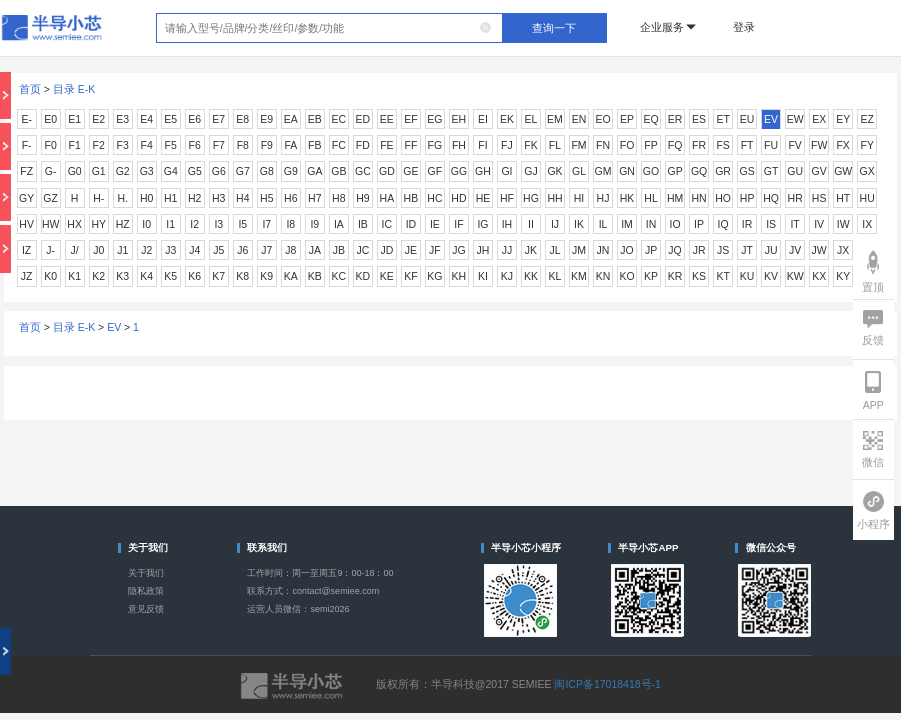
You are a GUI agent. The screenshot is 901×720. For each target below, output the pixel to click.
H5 (266, 198)
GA (314, 171)
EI (483, 119)
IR (747, 224)
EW (795, 119)
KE (387, 276)
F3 (123, 145)
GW (843, 171)
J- (50, 250)
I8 (290, 224)
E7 (218, 119)
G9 (291, 171)
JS (723, 250)
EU (747, 119)
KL (555, 276)
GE (410, 171)
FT (747, 145)
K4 (146, 276)
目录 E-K (74, 89)
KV (771, 276)
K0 (50, 276)
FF (410, 145)
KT (722, 276)
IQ (723, 224)
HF (507, 198)
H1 (170, 198)
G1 (99, 171)
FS (722, 145)
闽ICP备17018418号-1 (607, 684)
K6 (194, 276)
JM (579, 250)
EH (459, 119)
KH (459, 276)
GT (771, 171)
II (531, 224)
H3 (218, 198)
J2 (146, 250)
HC (434, 198)
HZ (123, 224)
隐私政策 (146, 591)
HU (867, 198)
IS (771, 224)
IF (458, 224)
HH (554, 198)
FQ (675, 145)
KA (291, 276)
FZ (26, 171)
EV (771, 119)
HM (675, 198)
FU (771, 145)
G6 (219, 171)
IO (675, 224)
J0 (98, 250)
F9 (267, 145)
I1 (170, 224)
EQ (650, 119)
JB (339, 250)
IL (603, 224)
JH (483, 250)
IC (387, 224)
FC (339, 145)
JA (315, 250)
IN (651, 224)
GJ (530, 171)
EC (339, 119)
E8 (242, 119)
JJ (507, 250)
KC (339, 276)
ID (411, 224)
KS (699, 276)
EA (291, 119)
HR (795, 198)
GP (674, 171)
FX (842, 145)
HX (74, 224)
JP (651, 250)
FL (555, 145)
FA (290, 145)
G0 (75, 171)
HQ (771, 198)
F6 (195, 145)
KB (315, 276)
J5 (218, 250)
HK (627, 198)
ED (363, 119)
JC (362, 250)
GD (387, 171)
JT (747, 250)
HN (698, 198)
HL (650, 198)
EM (555, 119)
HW (51, 224)
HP (747, 198)
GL (579, 171)
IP (699, 224)
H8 (338, 198)
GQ (699, 171)
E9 (266, 119)
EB (315, 119)
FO (627, 145)
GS (747, 171)
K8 (242, 276)
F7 (219, 145)
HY (98, 224)
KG (434, 276)
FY (866, 145)
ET (722, 119)
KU (747, 276)
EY (843, 119)
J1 (122, 250)
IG (482, 224)
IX (867, 224)
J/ (75, 250)
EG (434, 119)
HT (843, 198)
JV (795, 250)
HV (26, 224)
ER (675, 119)
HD (458, 198)
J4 (194, 250)
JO (626, 250)
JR (699, 250)
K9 (266, 276)
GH (483, 171)
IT (794, 224)
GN (627, 171)
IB (363, 224)
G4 (171, 171)
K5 (170, 276)
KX (819, 276)
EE (387, 119)
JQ (674, 250)
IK (579, 224)
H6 (290, 198)
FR (699, 145)
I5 (242, 224)
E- (26, 119)
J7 (266, 250)
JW (819, 250)
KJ (507, 276)
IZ (26, 250)
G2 (123, 171)
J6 (242, 250)
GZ (50, 198)
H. (122, 198)
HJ (603, 198)
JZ (27, 276)
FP (650, 145)
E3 (122, 119)
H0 (146, 198)
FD (363, 145)
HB (411, 198)
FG (435, 145)
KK (531, 276)
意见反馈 (146, 609)
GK (554, 171)
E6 (194, 119)
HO (723, 198)
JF (435, 250)
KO (626, 276)
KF (410, 276)
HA (387, 198)
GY (26, 198)
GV (819, 171)
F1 (75, 145)
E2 (98, 119)
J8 (290, 250)
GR (723, 171)
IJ (555, 224)
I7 (266, 224)
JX (843, 250)
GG (459, 171)
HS (819, 198)
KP (651, 276)
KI (483, 276)
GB (338, 171)
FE (386, 145)
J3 (170, 250)
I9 (314, 224)
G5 (195, 171)
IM (627, 224)
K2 (98, 276)
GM (603, 171)
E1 (74, 119)
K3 (122, 276)
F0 (51, 145)
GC (363, 171)
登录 (744, 27)
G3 (147, 171)
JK (531, 250)
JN (603, 250)
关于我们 (146, 573)
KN (603, 276)
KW (795, 276)
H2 (194, 198)
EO (602, 119)
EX (819, 119)
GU (795, 171)
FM (578, 145)
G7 (243, 171)
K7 (218, 276)
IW (843, 224)
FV (794, 145)
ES (699, 119)
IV (819, 224)
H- (98, 198)
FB (314, 145)
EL (531, 119)
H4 (242, 198)
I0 (146, 224)
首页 (30, 89)
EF (410, 119)
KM (579, 276)
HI (579, 198)
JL (554, 250)
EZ (866, 119)
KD (363, 276)
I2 (194, 224)
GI (506, 171)
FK (530, 145)
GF (435, 171)
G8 (267, 171)
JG (458, 250)
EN (579, 119)
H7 (314, 198)
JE (411, 250)
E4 (146, 119)
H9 (362, 198)
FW (819, 145)
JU (771, 250)
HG (531, 198)
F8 (243, 145)
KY (843, 276)
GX (867, 171)
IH (507, 224)
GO (651, 171)
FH (459, 145)
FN (603, 145)
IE (435, 224)
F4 (147, 145)
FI (482, 145)
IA (339, 224)
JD (386, 250)
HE (483, 198)
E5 (170, 119)
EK (507, 119)
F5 (171, 145)
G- (51, 171)
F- (27, 145)
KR (675, 276)
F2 (99, 145)
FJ (507, 145)
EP (627, 119)
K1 (74, 276)
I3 (218, 224)
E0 (50, 119)
